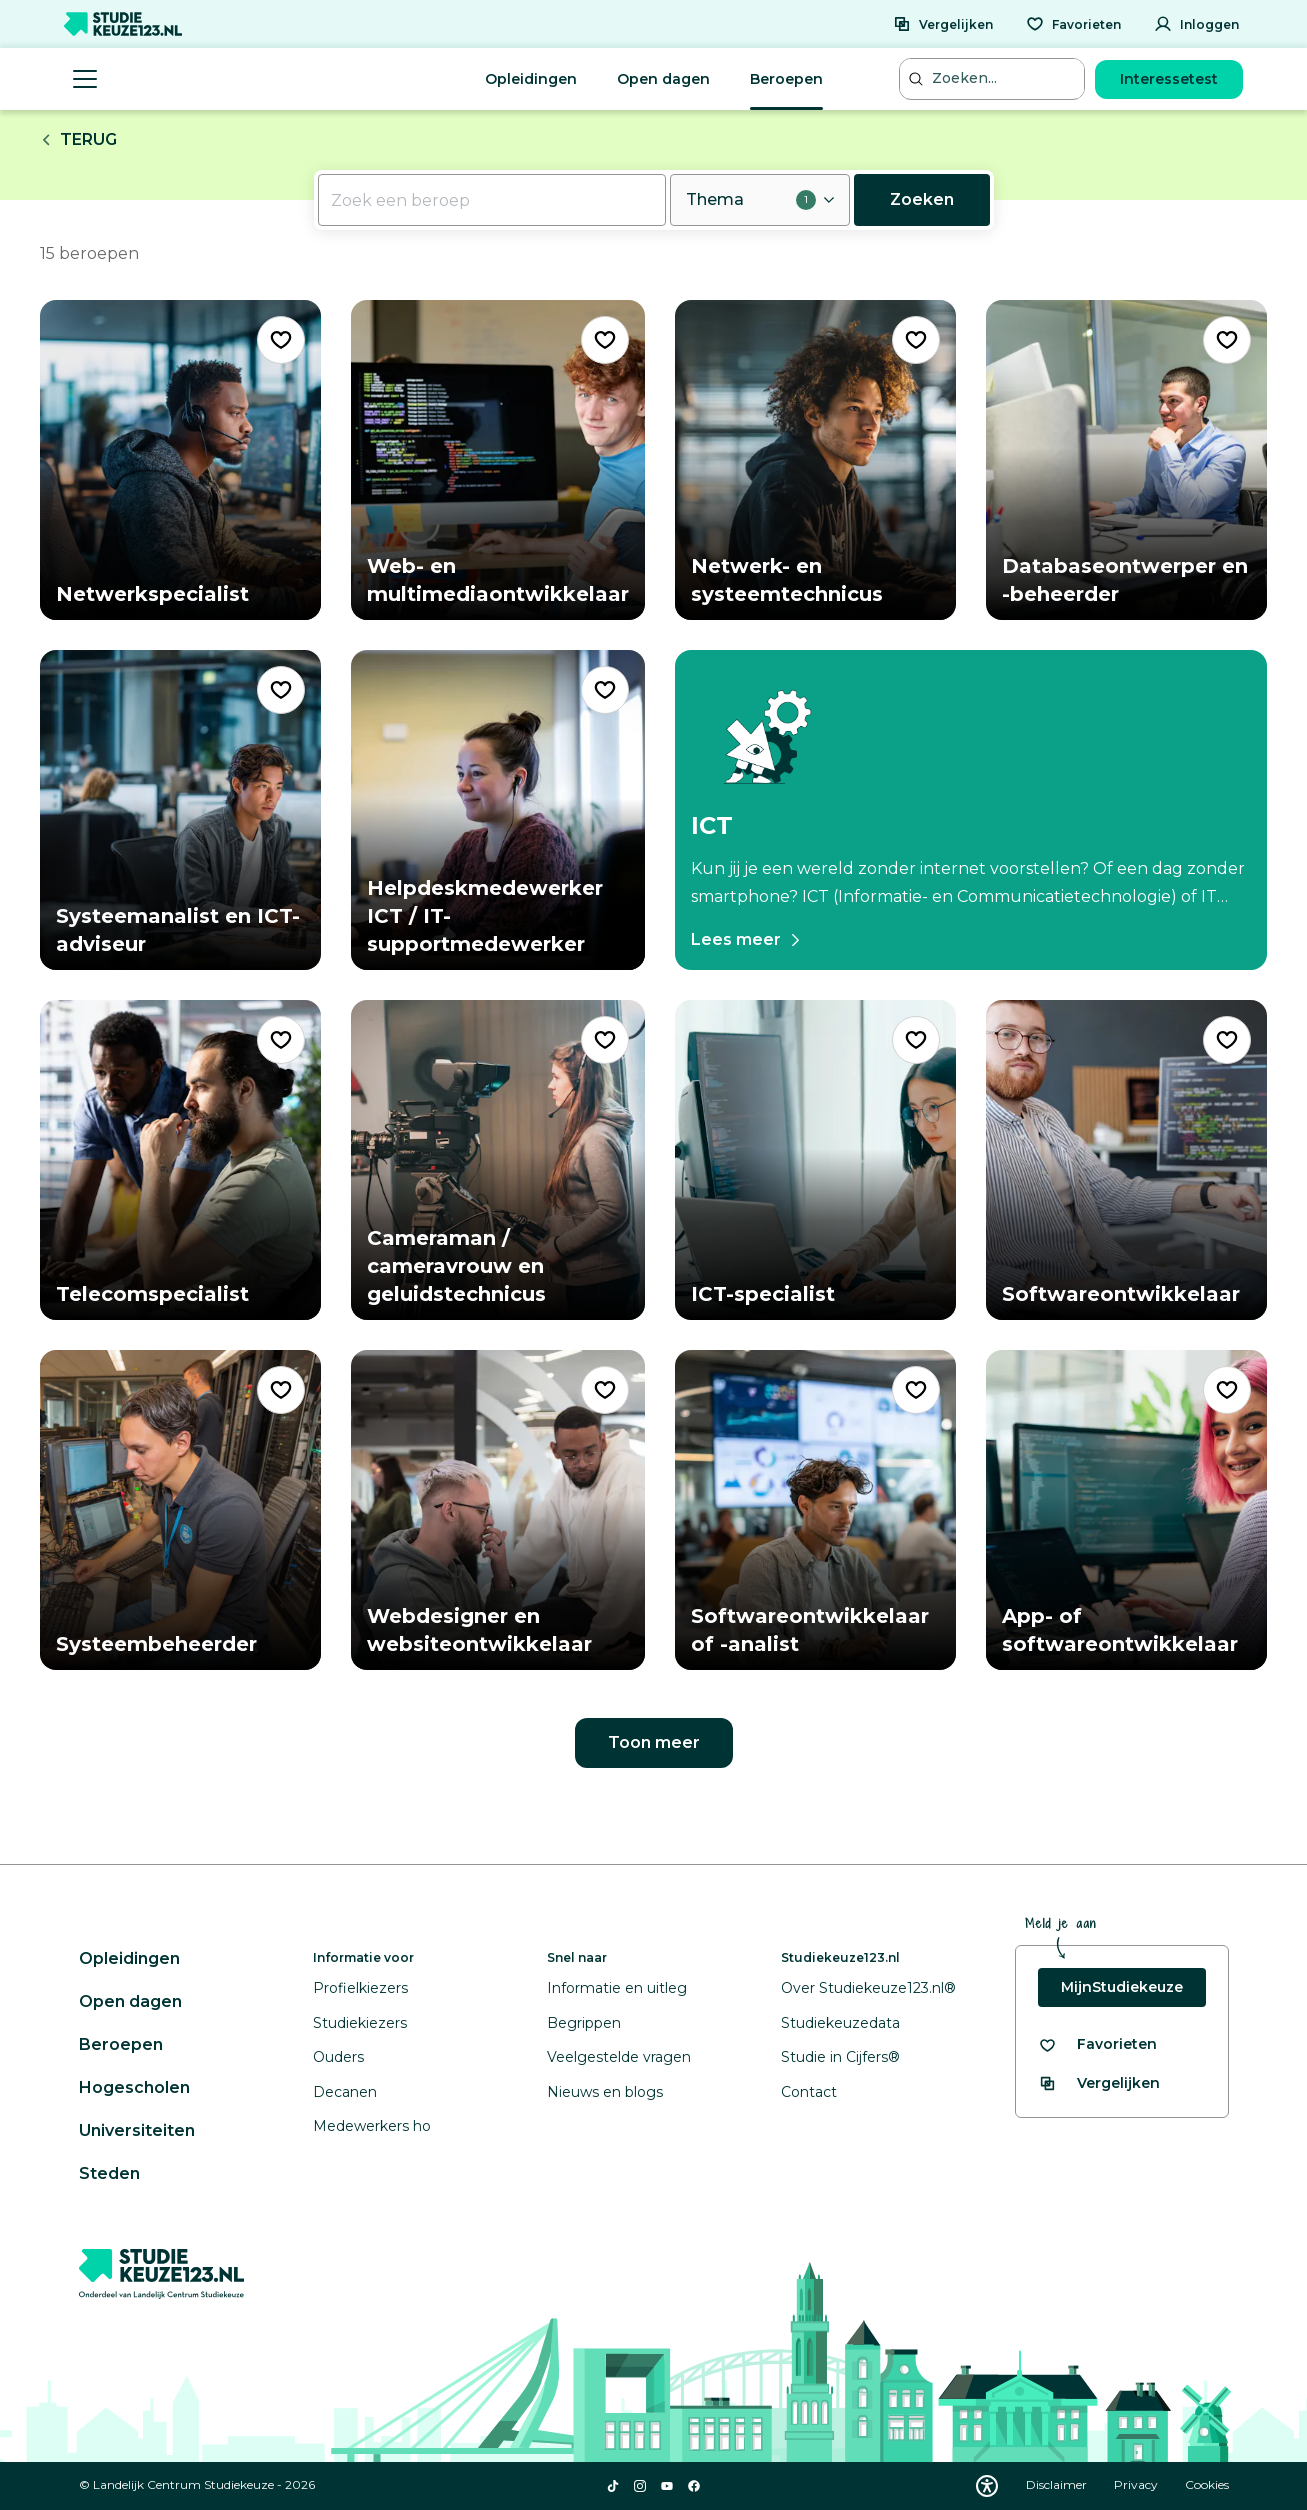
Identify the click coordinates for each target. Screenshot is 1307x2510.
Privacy (1137, 2484)
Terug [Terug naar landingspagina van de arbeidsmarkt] (78, 139)
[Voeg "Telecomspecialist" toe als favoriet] (281, 1040)
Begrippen (584, 2023)
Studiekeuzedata (840, 2023)
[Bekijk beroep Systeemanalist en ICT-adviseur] (180, 810)
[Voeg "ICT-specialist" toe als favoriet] (916, 1040)
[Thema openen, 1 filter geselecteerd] (760, 200)
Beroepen (786, 79)
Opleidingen (531, 79)
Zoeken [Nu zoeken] (922, 199)
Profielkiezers (360, 1988)
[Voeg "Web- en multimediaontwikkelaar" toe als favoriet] (605, 340)
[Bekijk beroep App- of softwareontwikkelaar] (1126, 1510)
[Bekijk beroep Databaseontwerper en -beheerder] (1126, 460)
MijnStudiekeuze (1122, 1987)
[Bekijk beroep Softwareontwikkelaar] (1126, 1160)
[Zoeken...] (994, 78)
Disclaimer (1058, 2484)
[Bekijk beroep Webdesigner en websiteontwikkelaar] (498, 1510)
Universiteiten (137, 2130)
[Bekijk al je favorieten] (1097, 2044)
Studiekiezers (360, 2023)
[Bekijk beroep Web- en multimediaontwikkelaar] (498, 460)
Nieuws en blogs (605, 2092)
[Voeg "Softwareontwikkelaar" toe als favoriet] (1227, 1040)
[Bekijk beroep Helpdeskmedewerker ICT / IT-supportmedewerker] (498, 810)
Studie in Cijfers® (840, 2057)
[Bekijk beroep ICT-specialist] (815, 1160)
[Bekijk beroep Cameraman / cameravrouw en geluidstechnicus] (498, 1160)
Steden (109, 2173)
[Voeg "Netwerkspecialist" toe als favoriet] (281, 340)
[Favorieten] (1073, 24)
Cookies (1207, 2484)
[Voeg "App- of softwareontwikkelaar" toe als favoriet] (1227, 1390)
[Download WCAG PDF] (987, 2486)
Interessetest (1169, 79)
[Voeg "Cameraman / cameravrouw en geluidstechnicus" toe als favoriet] (605, 1040)
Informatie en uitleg (617, 1988)
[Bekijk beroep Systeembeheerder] (180, 1510)
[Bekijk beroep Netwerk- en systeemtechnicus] (815, 460)
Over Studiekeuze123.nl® (868, 1988)
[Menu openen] (85, 79)
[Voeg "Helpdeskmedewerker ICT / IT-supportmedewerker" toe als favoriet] (605, 690)
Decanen (345, 2092)
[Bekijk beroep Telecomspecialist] (180, 1160)
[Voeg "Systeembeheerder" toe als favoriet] (281, 1390)
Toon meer (654, 1742)
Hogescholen (134, 2087)
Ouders (338, 2057)
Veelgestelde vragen (619, 2057)
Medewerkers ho (372, 2126)
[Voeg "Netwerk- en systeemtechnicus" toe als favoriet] (916, 340)
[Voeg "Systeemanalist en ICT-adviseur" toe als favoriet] (281, 690)
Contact (809, 2092)
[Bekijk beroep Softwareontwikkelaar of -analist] (815, 1510)
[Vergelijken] (943, 24)
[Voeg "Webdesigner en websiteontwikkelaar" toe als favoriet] (605, 1390)
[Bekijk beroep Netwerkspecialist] (180, 460)
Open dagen (663, 79)
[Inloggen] (1196, 24)
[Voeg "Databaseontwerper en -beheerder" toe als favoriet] (1227, 340)
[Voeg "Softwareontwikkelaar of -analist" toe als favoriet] (916, 1390)
